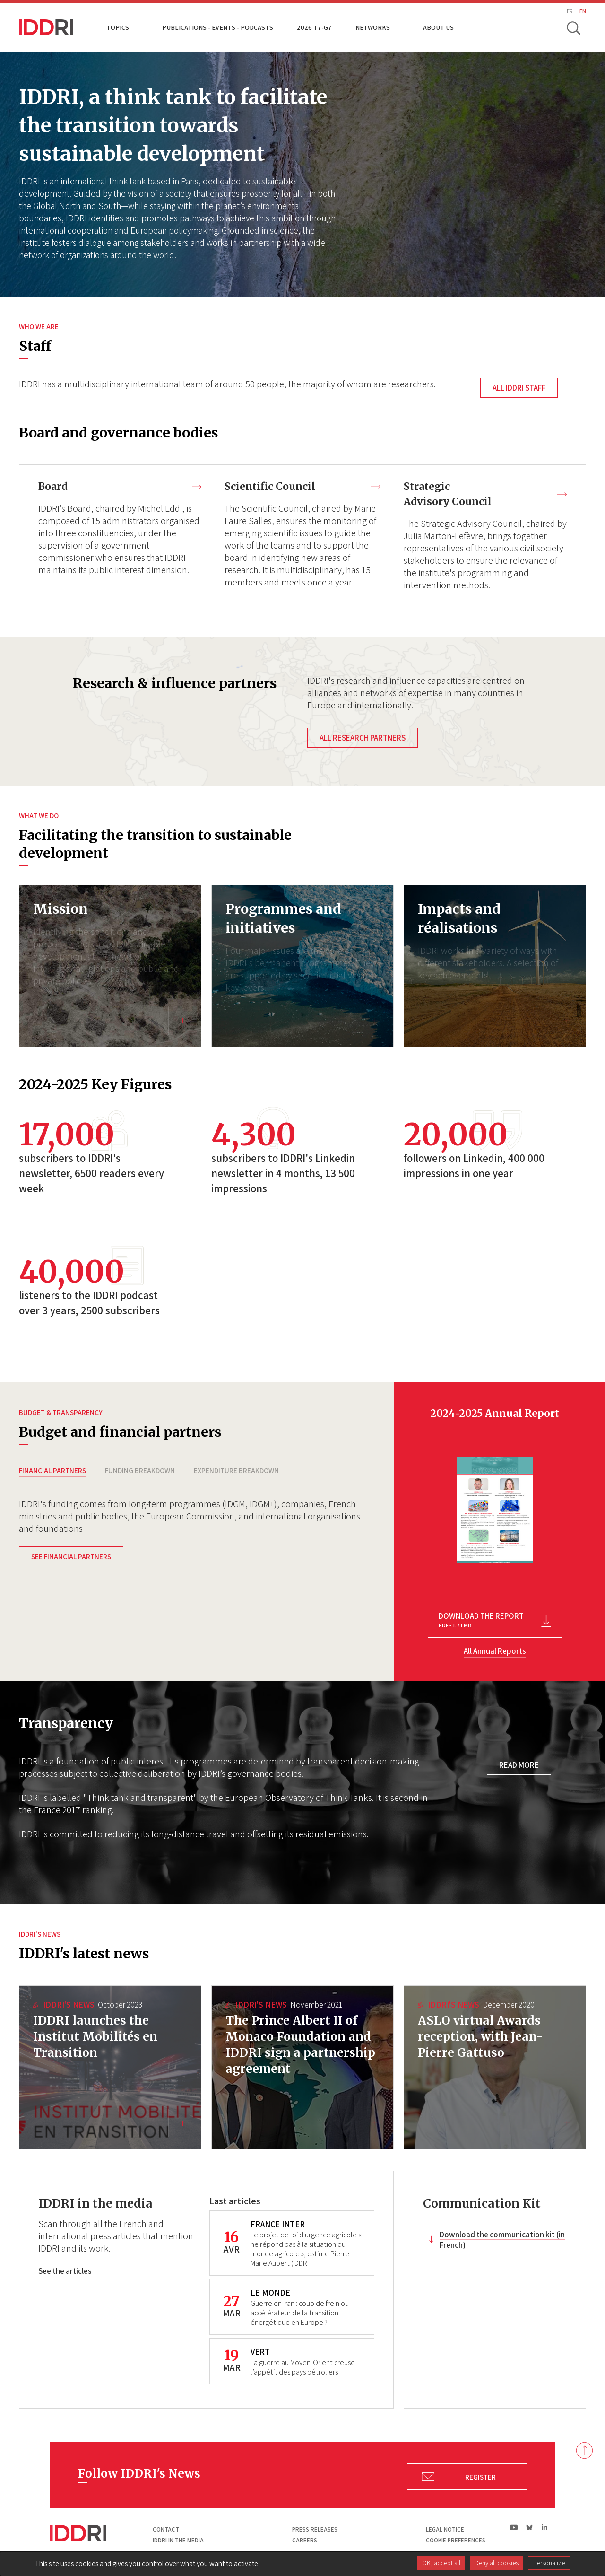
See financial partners (71, 1562)
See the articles (65, 2273)
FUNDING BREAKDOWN (140, 1471)
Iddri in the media (178, 2542)
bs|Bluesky (529, 2529)
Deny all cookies (497, 2563)
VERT (260, 2353)
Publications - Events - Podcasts (217, 27)
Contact (166, 2531)
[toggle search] (573, 27)
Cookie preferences (455, 2542)
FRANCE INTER (278, 2225)
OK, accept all (441, 2563)
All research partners (363, 739)
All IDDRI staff (519, 388)
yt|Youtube (514, 2529)
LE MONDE (270, 2293)
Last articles (234, 2202)
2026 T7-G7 (314, 27)
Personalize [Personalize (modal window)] (549, 2563)
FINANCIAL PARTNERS (52, 1471)
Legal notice (445, 2531)
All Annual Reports (495, 1652)
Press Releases (314, 2531)
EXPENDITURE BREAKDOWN (236, 1471)
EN (582, 11)
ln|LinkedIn (544, 2529)
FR (569, 11)
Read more (519, 1766)
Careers (304, 2542)
